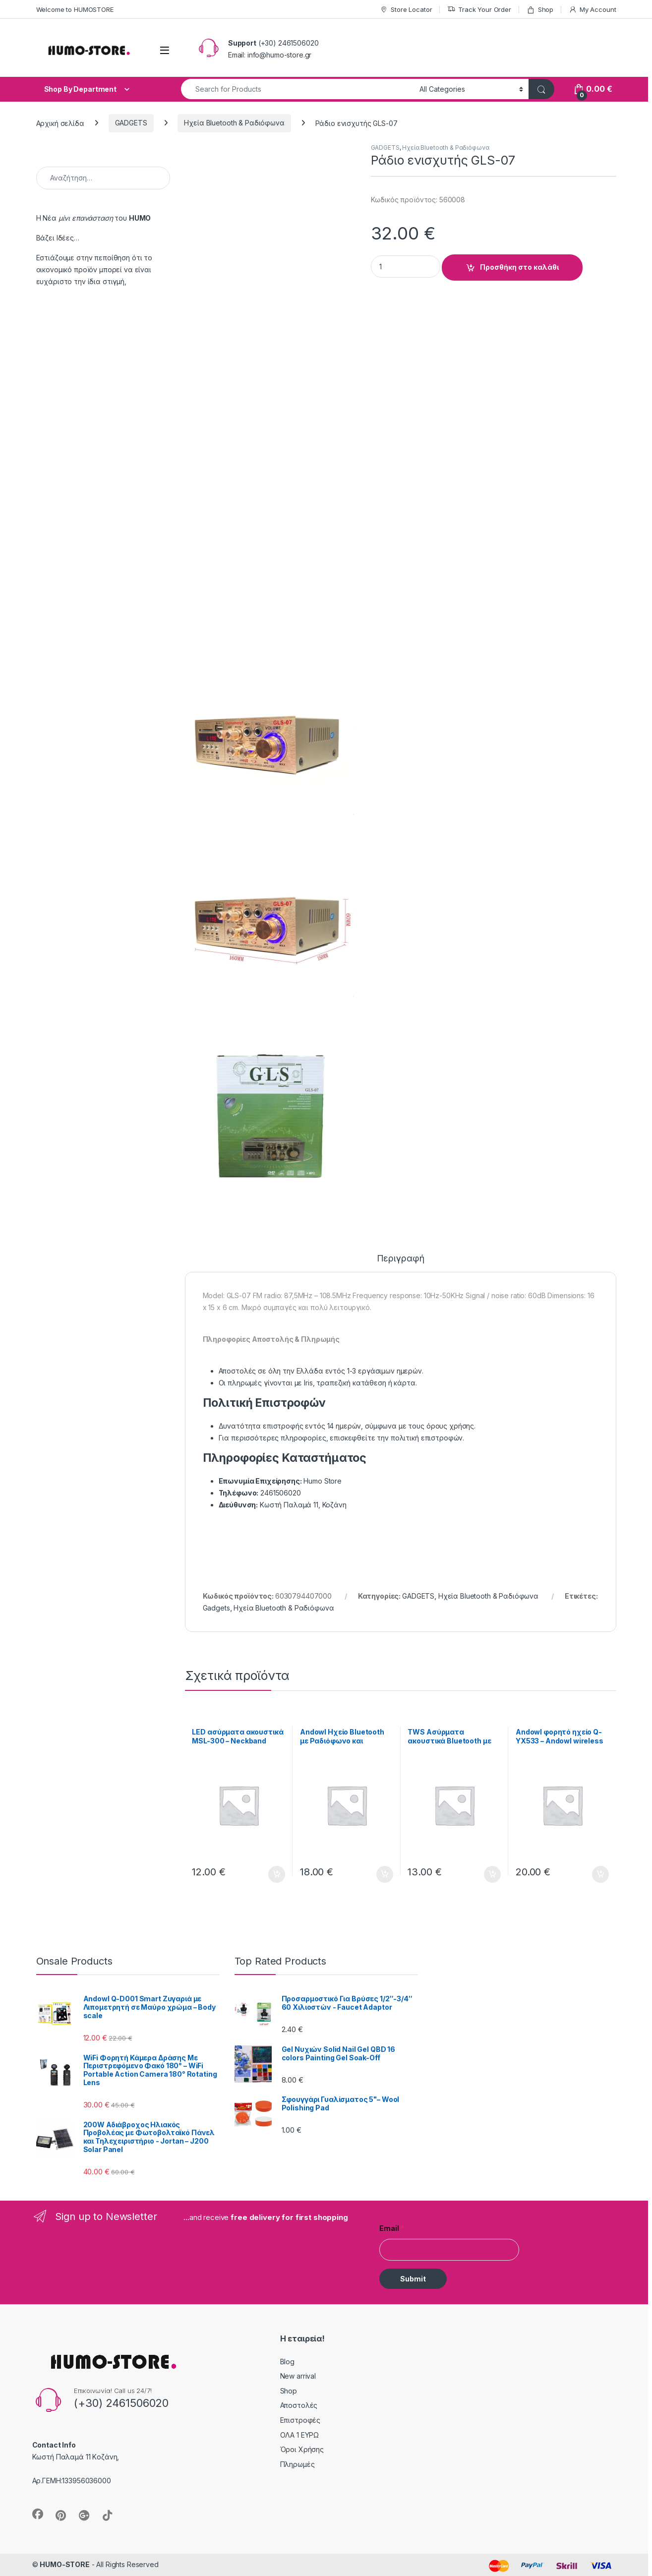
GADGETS (131, 123)
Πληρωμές (297, 2464)
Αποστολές (299, 2405)
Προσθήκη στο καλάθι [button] (276, 1874)
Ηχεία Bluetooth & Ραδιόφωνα (234, 123)
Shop (540, 9)
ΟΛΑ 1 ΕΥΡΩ (299, 2435)
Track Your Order (479, 9)
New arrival (298, 2376)
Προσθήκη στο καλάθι (519, 267)
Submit (413, 2279)
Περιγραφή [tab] (400, 1258)
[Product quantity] (405, 266)
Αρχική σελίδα (60, 123)
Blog (287, 2361)
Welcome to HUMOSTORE (75, 9)
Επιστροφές (300, 2420)
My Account (592, 9)
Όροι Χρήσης (302, 2449)
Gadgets (216, 1608)
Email (391, 2228)
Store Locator (406, 9)
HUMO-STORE (65, 2564)
